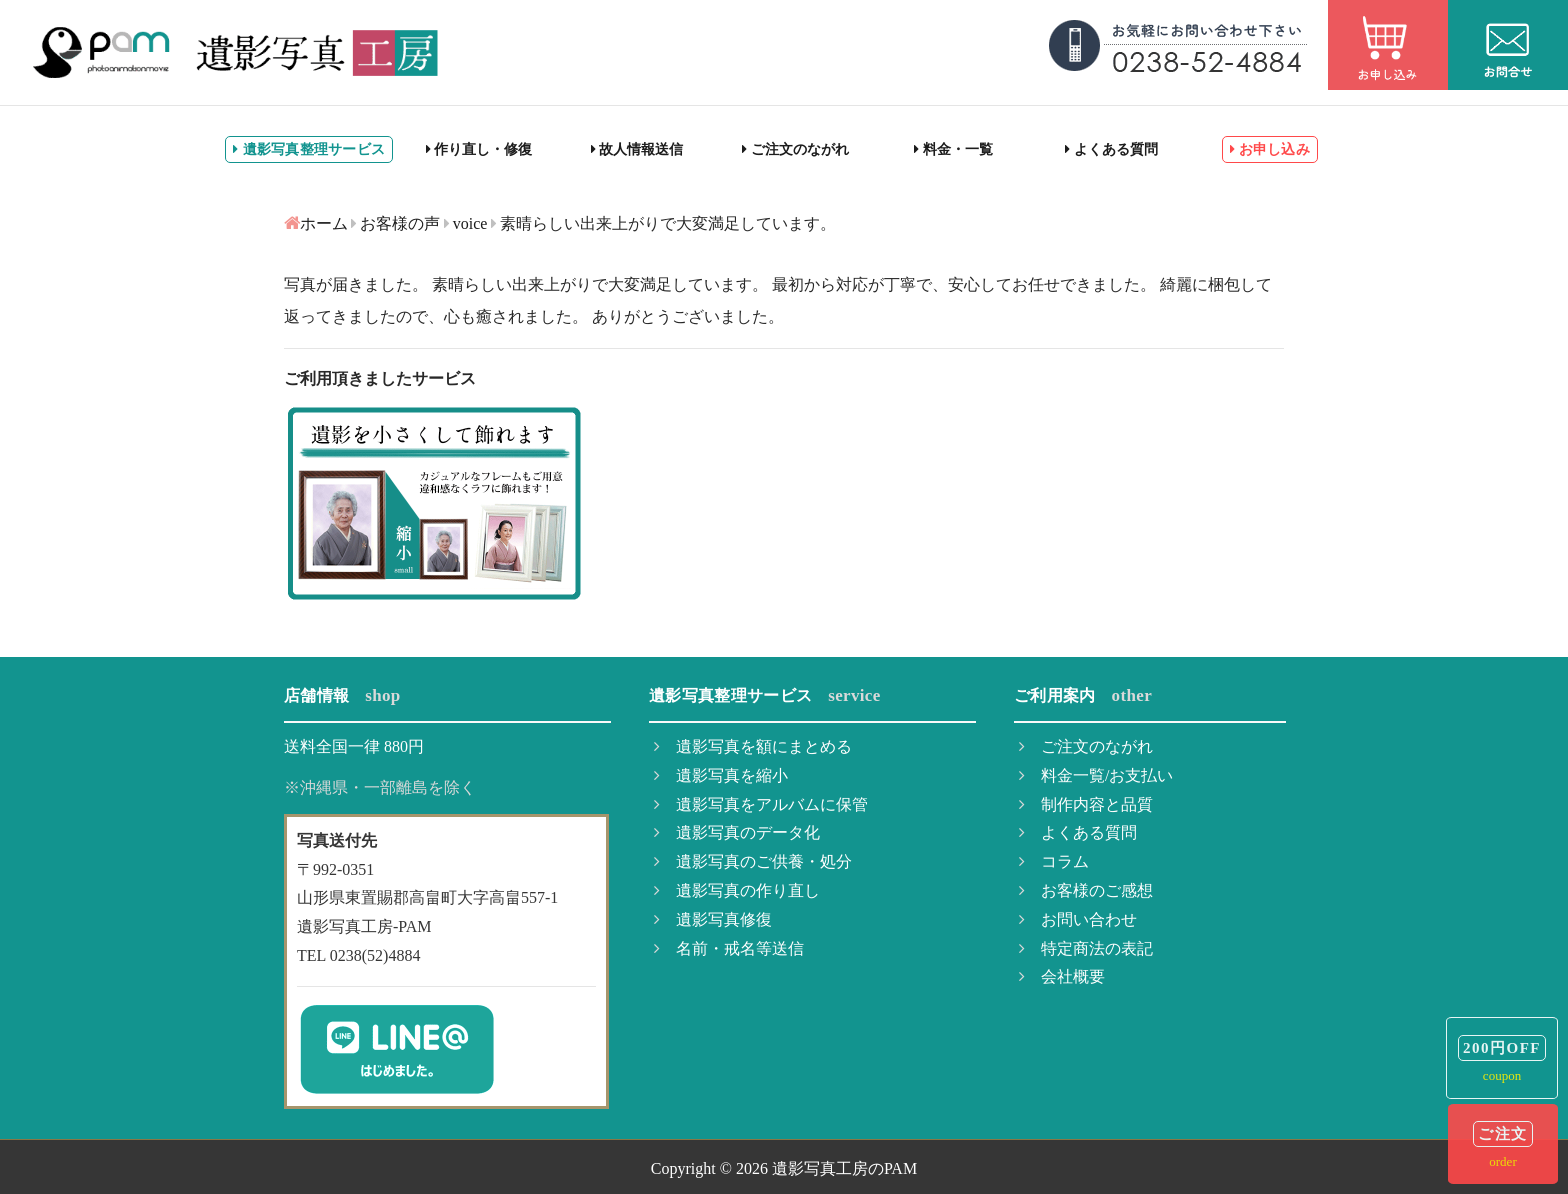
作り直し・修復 (479, 149)
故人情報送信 (637, 149)
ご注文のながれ (795, 149)
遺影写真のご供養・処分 (753, 861)
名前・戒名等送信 (729, 948)
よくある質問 (1111, 149)
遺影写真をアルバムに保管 (761, 804)
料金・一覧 (953, 149)
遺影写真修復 (713, 919)
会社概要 (1062, 976)
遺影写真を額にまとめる (753, 746)
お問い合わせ (1078, 919)
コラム (1054, 861)
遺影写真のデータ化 (737, 832)
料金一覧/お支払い (1096, 775)
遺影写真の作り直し (737, 890)
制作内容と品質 (1086, 804)
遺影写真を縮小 (721, 775)
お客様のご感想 (1086, 890)
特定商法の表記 (1086, 948)
